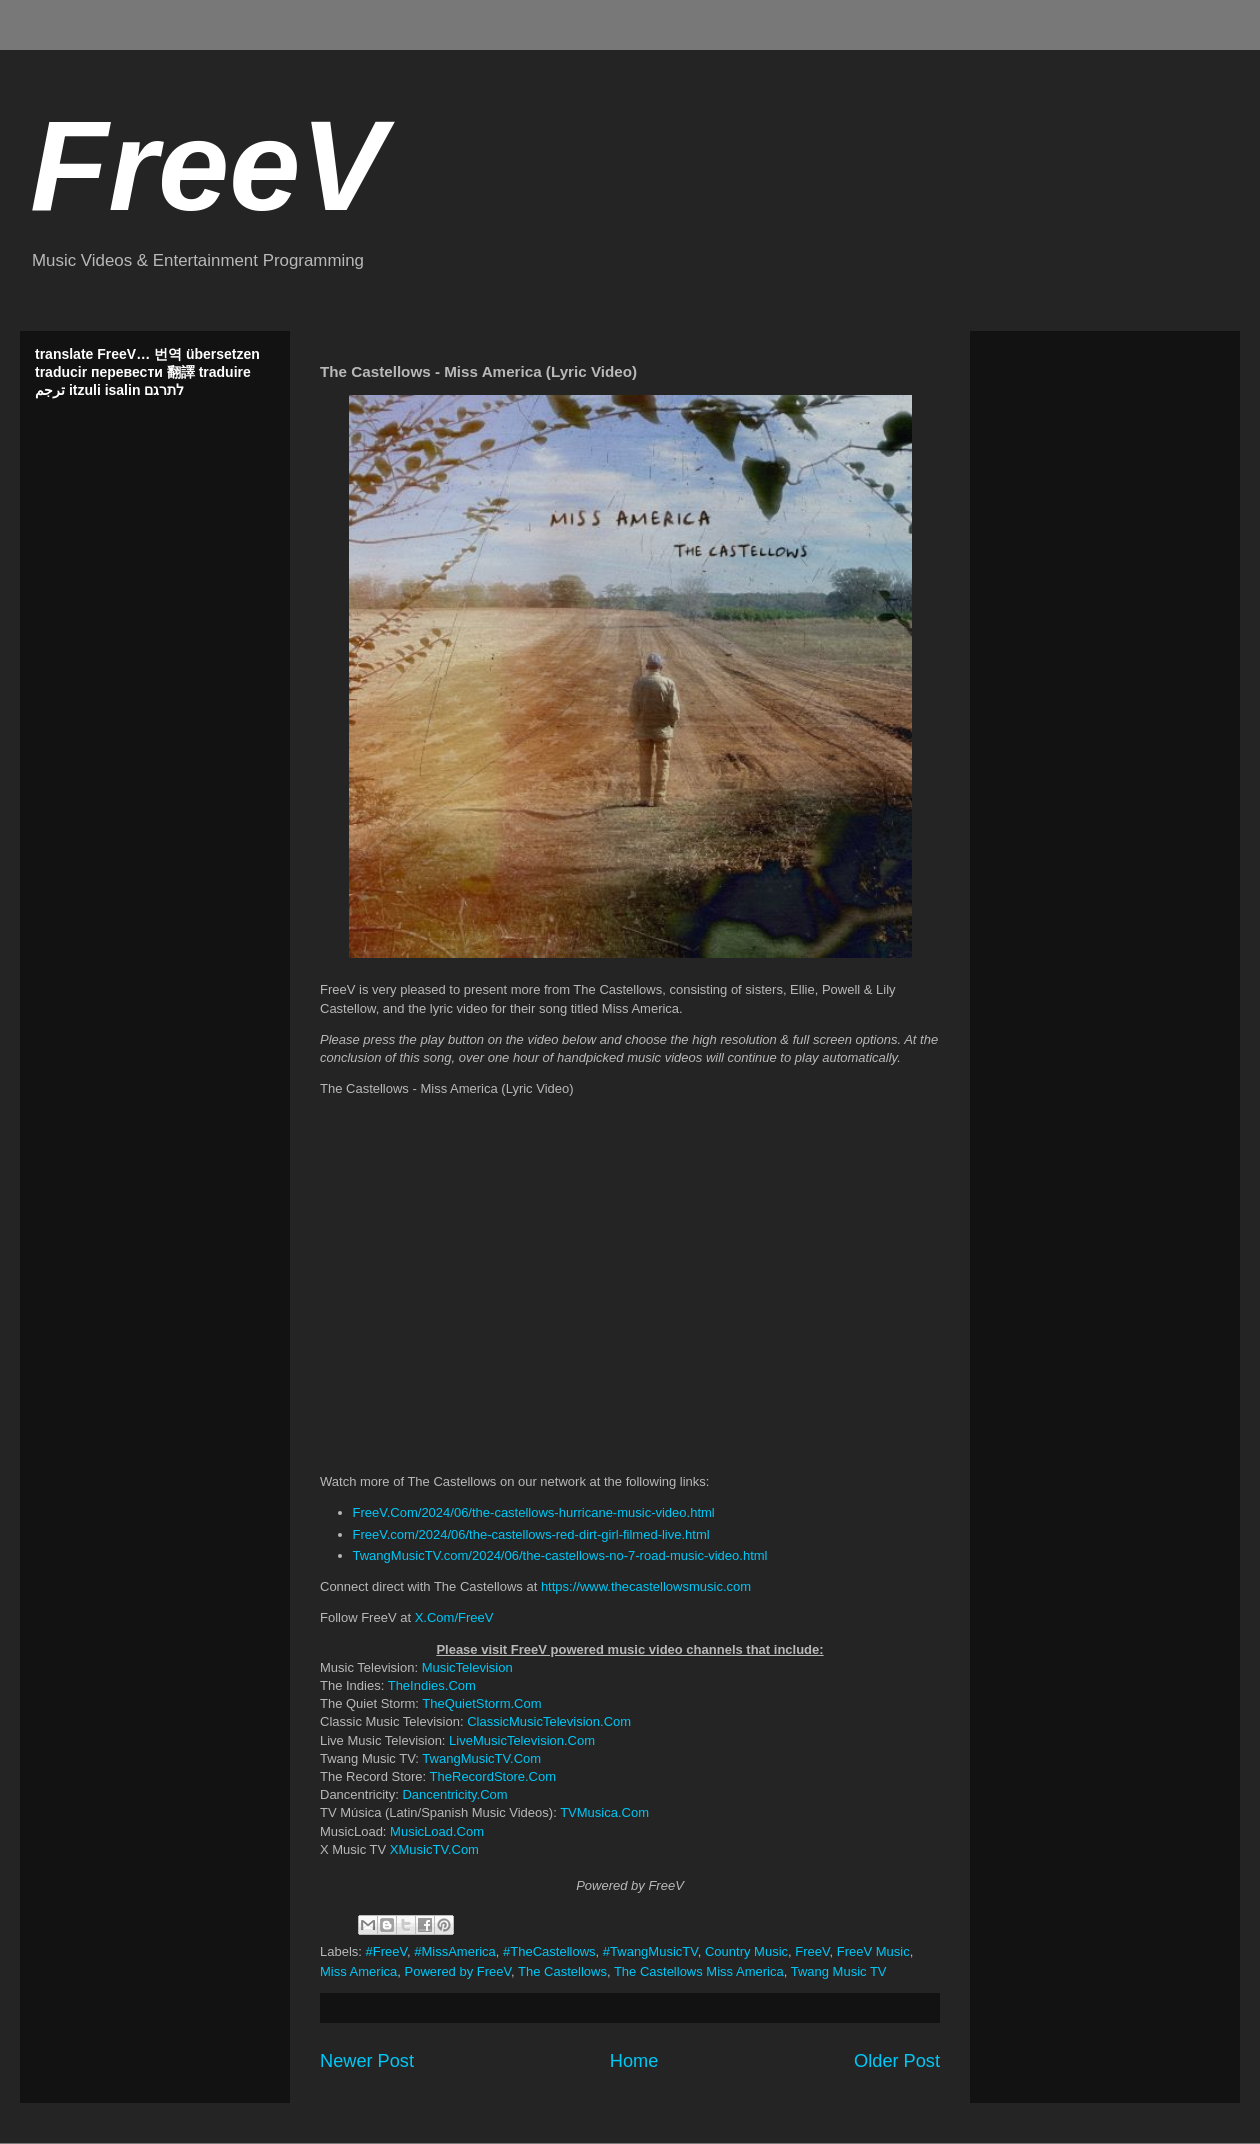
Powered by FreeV (458, 1971)
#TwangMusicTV (650, 1951)
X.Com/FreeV (454, 1617)
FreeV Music (873, 1951)
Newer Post (367, 2061)
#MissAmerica (455, 1951)
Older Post (897, 2061)
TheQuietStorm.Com (481, 1703)
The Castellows (562, 1971)
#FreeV (386, 1951)
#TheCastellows (549, 1951)
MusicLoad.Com (437, 1831)
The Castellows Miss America (699, 1971)
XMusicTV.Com (434, 1849)
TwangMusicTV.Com (481, 1758)
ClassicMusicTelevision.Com (549, 1721)
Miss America (358, 1971)
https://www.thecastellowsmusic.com (646, 1586)
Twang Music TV (839, 1971)
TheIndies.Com (432, 1685)
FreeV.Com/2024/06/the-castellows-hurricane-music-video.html (534, 1512)
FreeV (208, 165)
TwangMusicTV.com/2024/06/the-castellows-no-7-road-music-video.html (560, 1555)
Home (634, 2061)
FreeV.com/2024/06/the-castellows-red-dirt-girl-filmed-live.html (531, 1534)
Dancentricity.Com (454, 1794)
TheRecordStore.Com (493, 1776)
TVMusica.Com (604, 1812)
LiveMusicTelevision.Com (522, 1740)
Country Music (746, 1951)
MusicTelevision (467, 1667)
